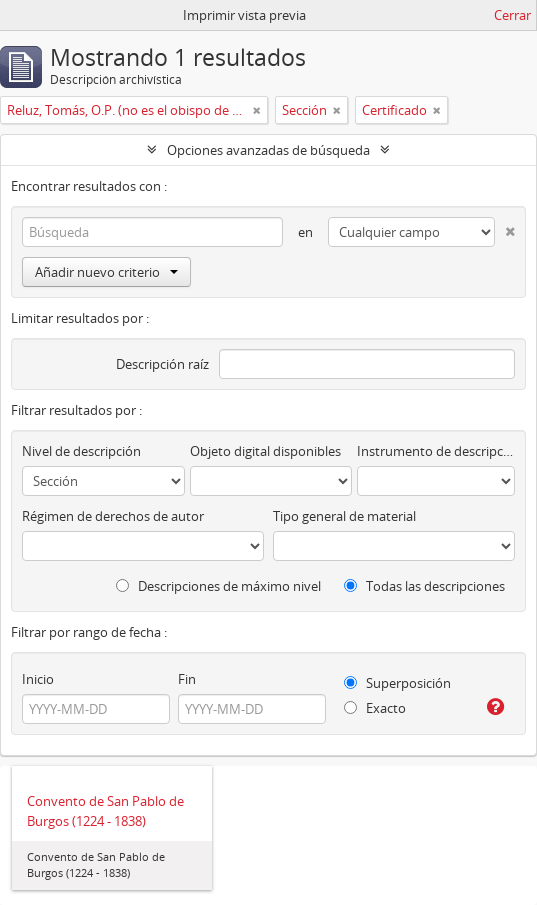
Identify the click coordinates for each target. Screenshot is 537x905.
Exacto (375, 708)
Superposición (397, 683)
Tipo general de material (344, 516)
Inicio (38, 679)
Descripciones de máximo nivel (218, 586)
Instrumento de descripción (436, 451)
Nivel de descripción (81, 451)
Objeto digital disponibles (265, 451)
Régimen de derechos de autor (113, 516)
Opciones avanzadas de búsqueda (268, 150)
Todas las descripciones (424, 586)
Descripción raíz (162, 364)
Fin (187, 679)
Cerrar (512, 15)
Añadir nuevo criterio (106, 272)
